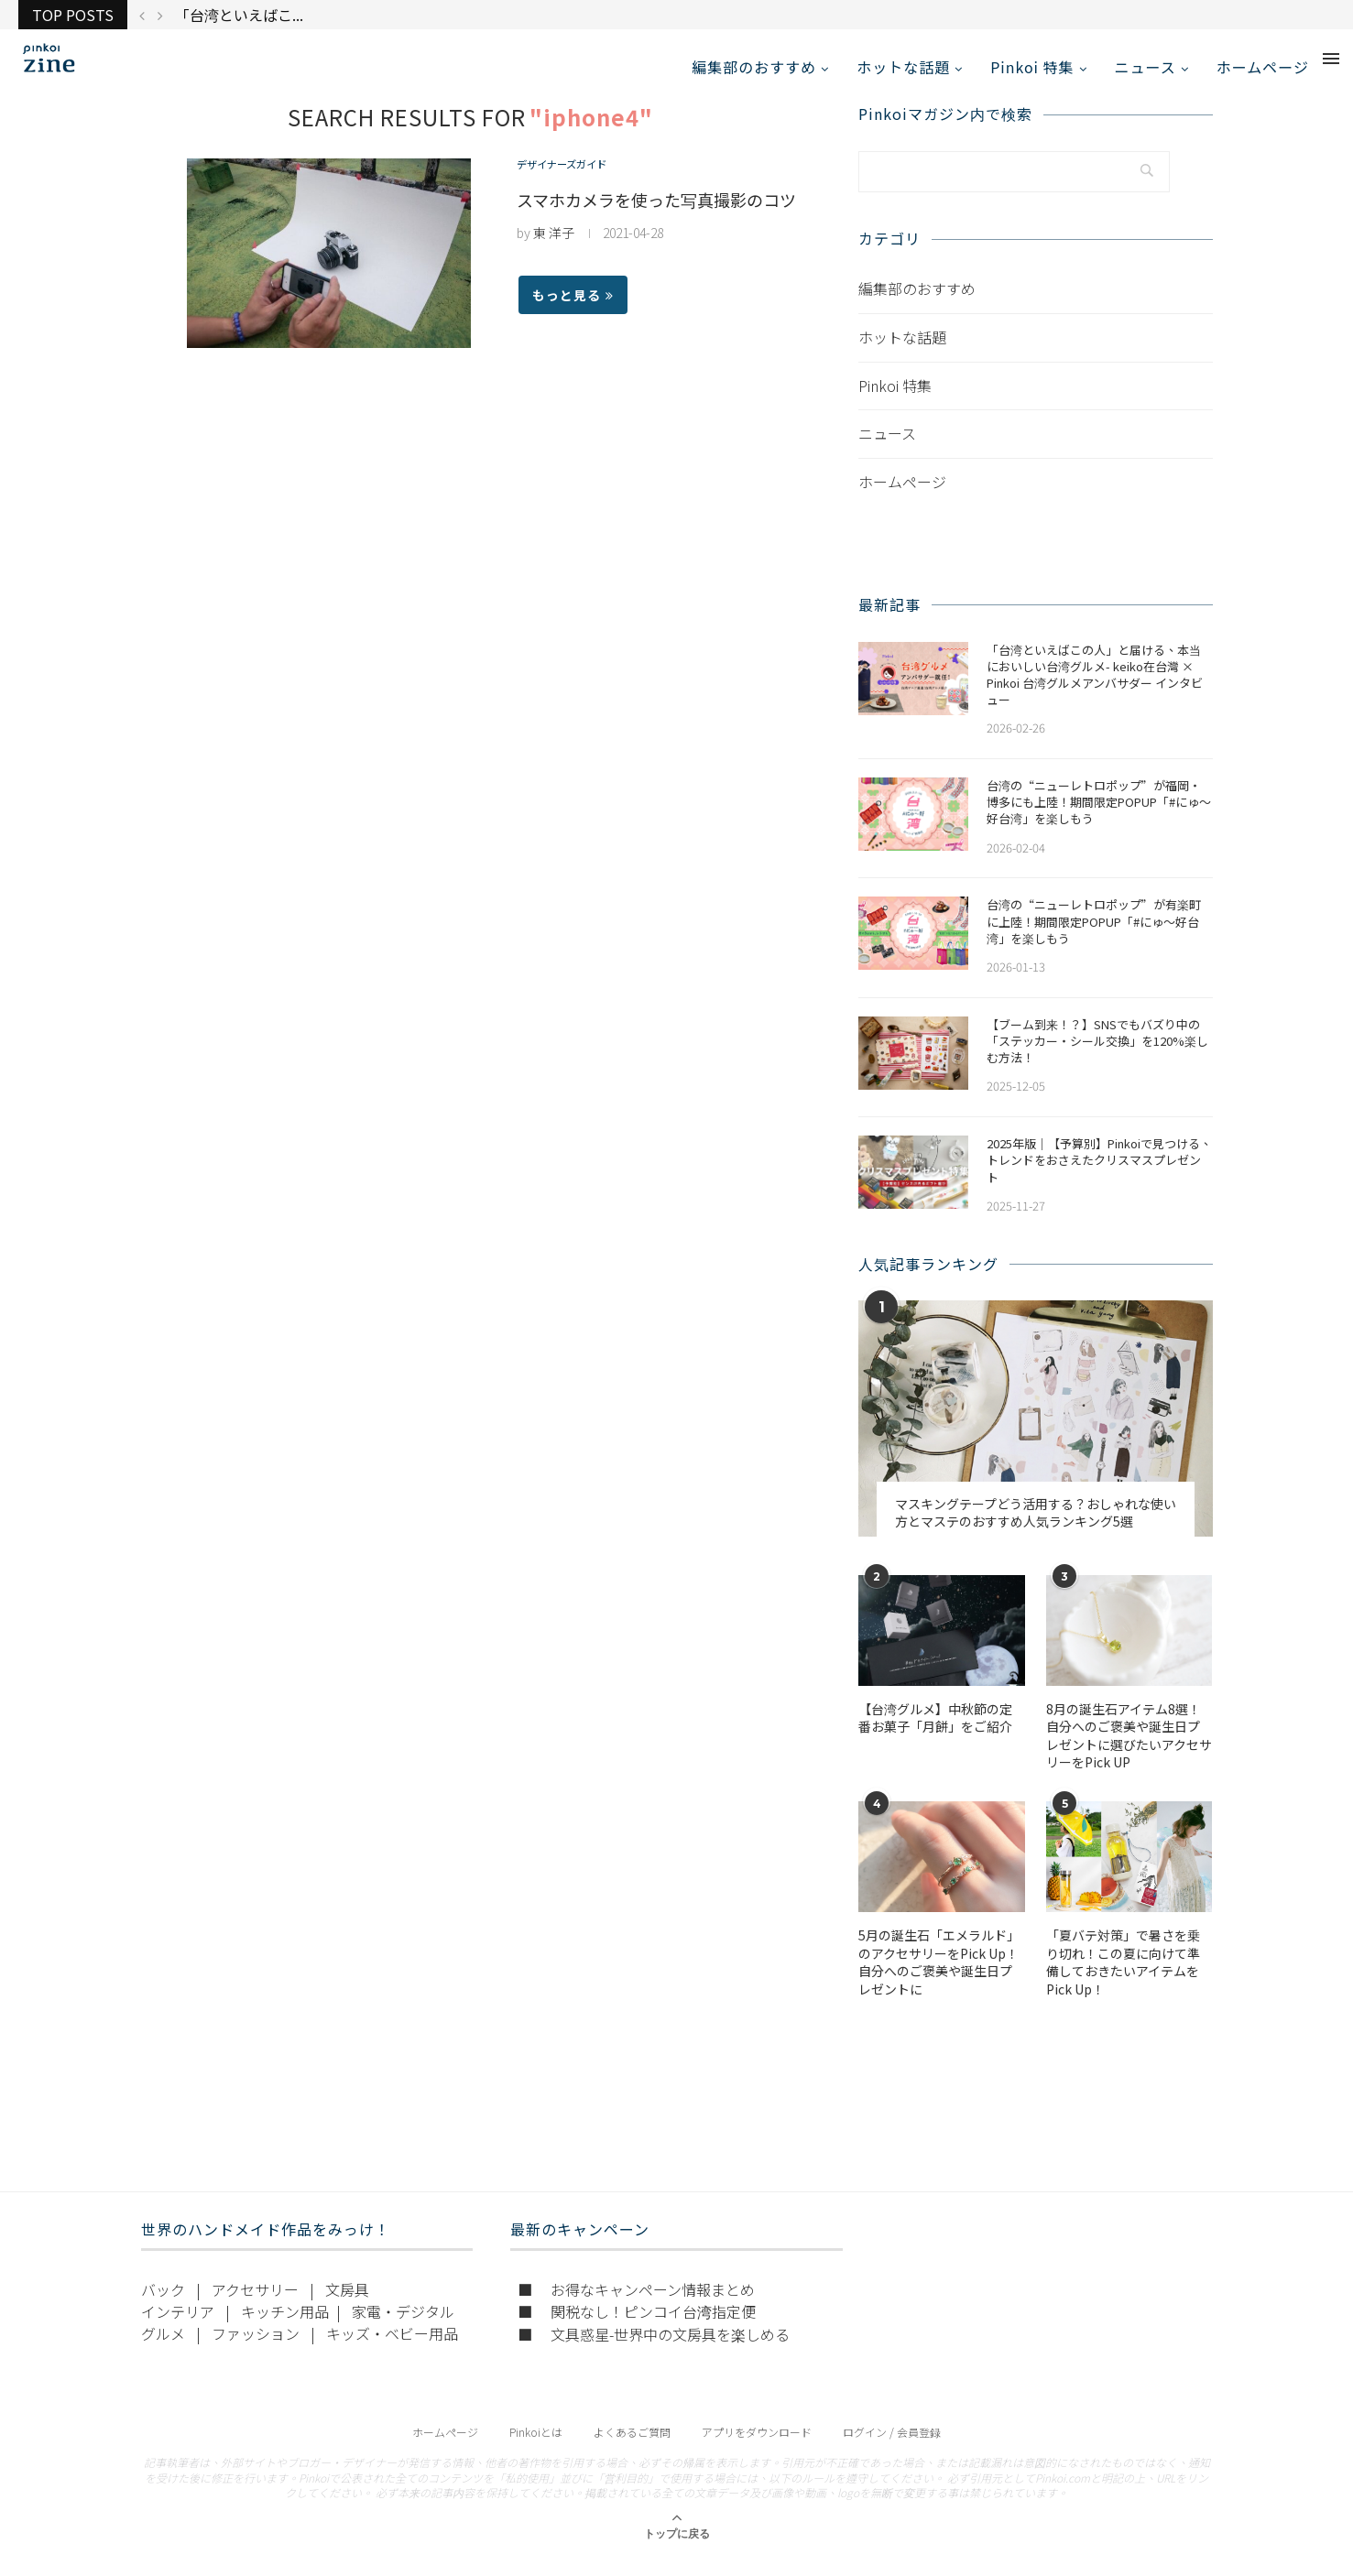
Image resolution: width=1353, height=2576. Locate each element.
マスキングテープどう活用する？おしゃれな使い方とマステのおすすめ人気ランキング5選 (1035, 1531)
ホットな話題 (903, 67)
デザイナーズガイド (574, 184)
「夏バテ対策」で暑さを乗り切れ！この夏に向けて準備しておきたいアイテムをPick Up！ (1123, 1980)
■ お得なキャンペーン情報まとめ (636, 2307)
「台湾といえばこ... (239, 15)
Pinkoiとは (535, 2449)
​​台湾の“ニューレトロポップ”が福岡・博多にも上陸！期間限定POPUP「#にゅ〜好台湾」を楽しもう (1099, 820)
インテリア (177, 2329)
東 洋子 (553, 251)
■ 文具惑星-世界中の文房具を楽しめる (654, 2352)
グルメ (163, 2351)
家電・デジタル (403, 2329)
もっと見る (573, 313)
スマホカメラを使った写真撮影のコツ (656, 218)
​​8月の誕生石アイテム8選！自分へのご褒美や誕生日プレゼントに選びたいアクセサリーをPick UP (1129, 1753)
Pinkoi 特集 (1032, 67)
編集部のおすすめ (754, 67)
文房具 (347, 2307)
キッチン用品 (285, 2329)
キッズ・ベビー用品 (392, 2351)
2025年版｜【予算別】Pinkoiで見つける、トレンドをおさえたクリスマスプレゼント (1099, 1178)
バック (163, 2307)
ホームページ (1263, 67)
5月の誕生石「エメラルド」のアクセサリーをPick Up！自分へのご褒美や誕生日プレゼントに (939, 1980)
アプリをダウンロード (757, 2449)
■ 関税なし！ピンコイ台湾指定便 (637, 2329)
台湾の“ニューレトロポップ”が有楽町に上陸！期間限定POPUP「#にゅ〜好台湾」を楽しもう (1094, 939)
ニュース (1145, 67)
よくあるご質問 (632, 2449)
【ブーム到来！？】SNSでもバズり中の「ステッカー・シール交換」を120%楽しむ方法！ (1097, 1058)
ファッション (256, 2351)
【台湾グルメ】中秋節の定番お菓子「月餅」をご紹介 (935, 1736)
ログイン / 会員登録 (892, 2449)
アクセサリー (255, 2307)
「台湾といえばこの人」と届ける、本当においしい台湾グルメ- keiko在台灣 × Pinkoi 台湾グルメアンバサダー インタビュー (1095, 692)
